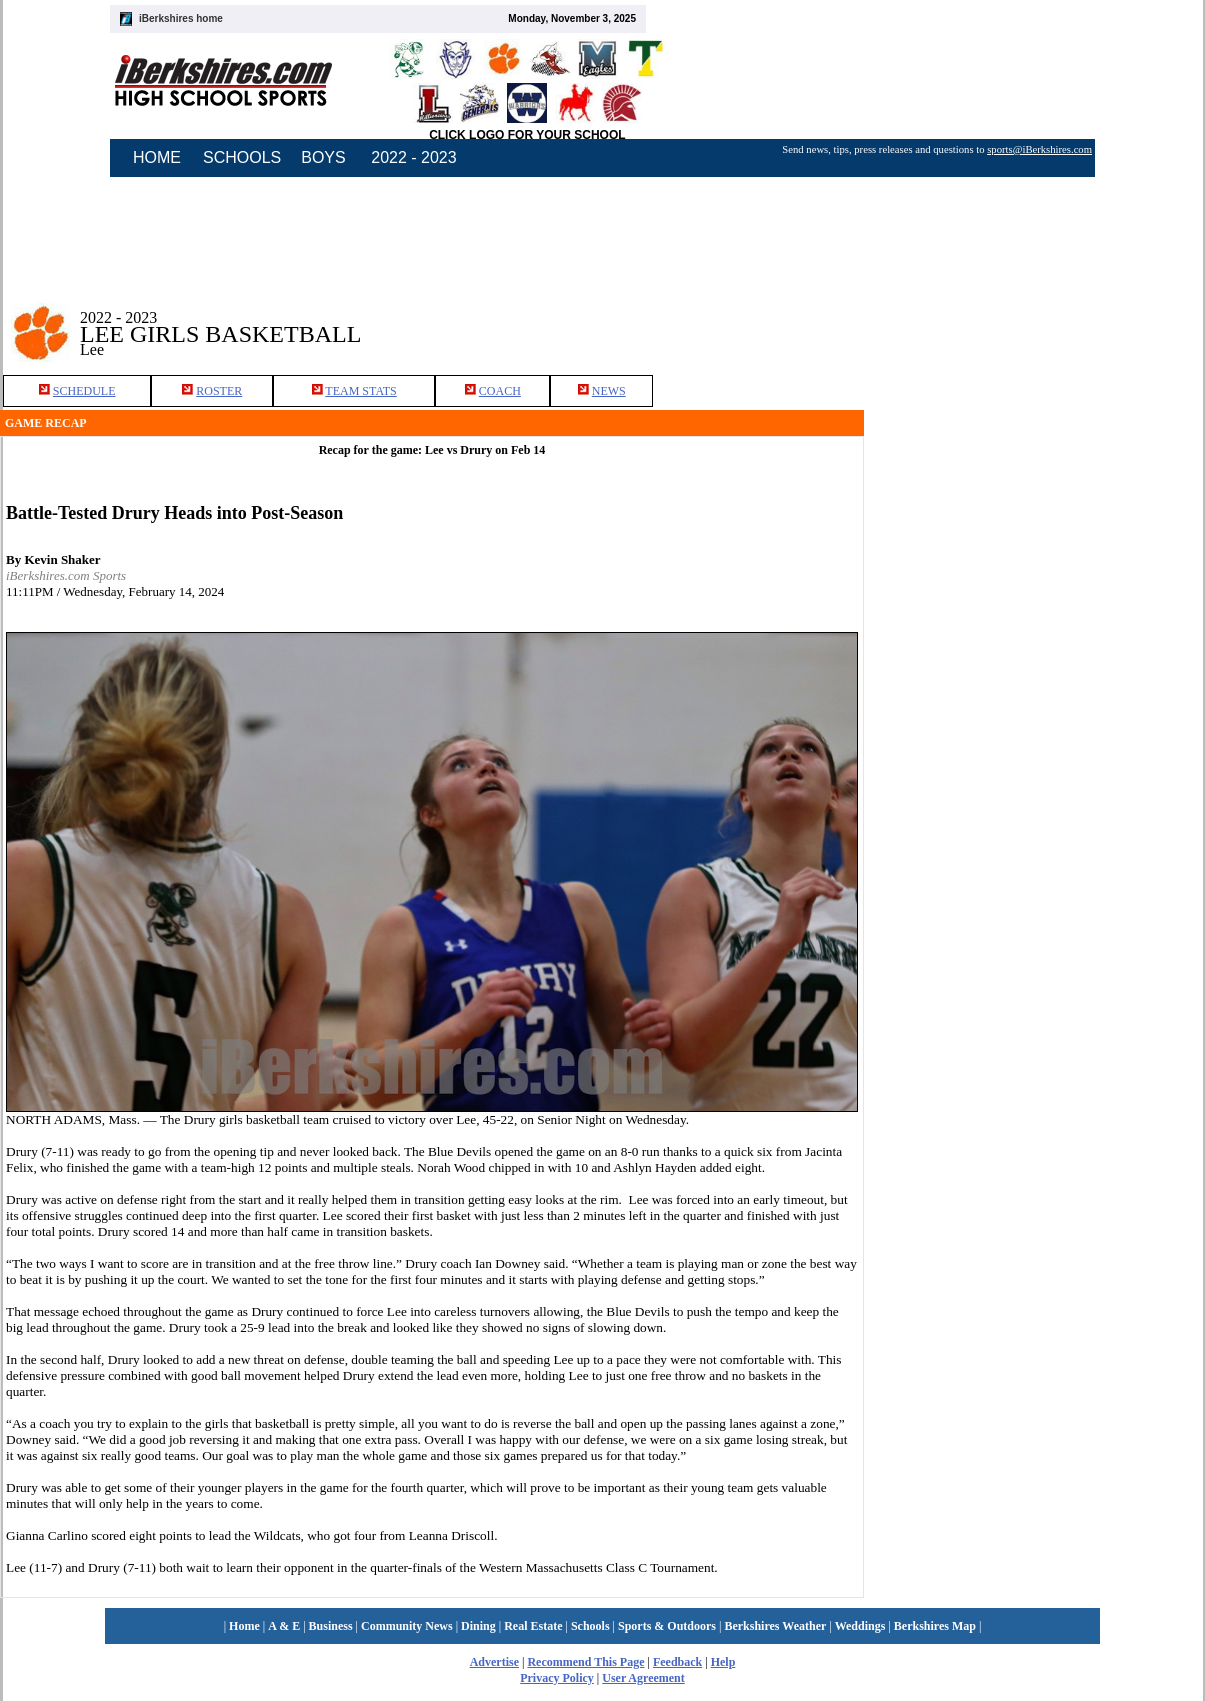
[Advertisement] (953, 589)
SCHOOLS (242, 157)
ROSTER (219, 391)
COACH (500, 391)
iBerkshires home (181, 18)
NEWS (609, 391)
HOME (157, 157)
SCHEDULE (84, 391)
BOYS (323, 157)
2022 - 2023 (413, 157)
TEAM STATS (360, 391)
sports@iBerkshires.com (1039, 149)
